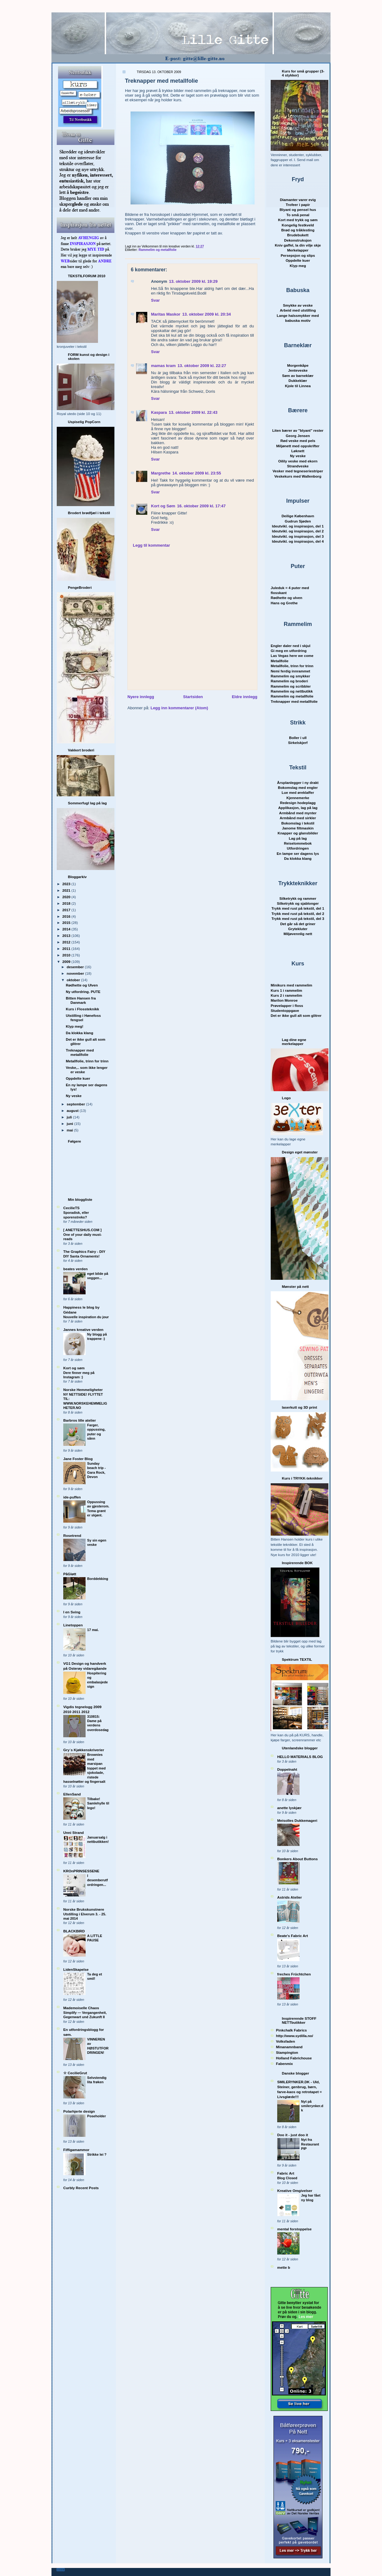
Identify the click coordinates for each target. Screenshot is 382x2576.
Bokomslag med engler (298, 787)
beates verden (75, 1269)
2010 (66, 955)
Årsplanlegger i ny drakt (298, 783)
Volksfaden (285, 2041)
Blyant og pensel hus (298, 210)
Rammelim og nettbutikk (292, 691)
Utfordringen (298, 848)
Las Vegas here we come (292, 656)
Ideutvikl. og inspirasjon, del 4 (298, 541)
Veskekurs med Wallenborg (298, 476)
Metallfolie (279, 661)
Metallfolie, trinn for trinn (87, 1061)
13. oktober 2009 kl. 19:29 (193, 281)
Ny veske (74, 1096)
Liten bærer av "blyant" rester (297, 430)
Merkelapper (298, 250)
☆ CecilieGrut (75, 2073)
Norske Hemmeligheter (83, 1390)
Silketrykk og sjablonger (298, 903)
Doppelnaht (287, 1769)
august (73, 1111)
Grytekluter (297, 929)
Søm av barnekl (297, 376)
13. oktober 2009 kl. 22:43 (193, 412)
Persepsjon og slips (298, 255)
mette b (283, 2267)
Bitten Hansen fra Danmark (81, 1000)
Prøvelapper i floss (287, 1006)
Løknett (297, 451)
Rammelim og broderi (289, 681)
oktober (74, 980)
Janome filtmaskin (298, 828)
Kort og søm (74, 1368)
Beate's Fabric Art (292, 1936)
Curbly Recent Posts (81, 2188)
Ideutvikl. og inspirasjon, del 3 (298, 536)
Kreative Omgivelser (294, 2191)
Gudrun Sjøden (298, 521)
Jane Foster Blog (78, 1459)
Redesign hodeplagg (298, 803)
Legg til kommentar (151, 545)
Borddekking (97, 1579)
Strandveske (298, 466)
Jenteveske (298, 370)
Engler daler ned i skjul (290, 646)
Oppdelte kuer (78, 1078)
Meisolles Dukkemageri (297, 1820)
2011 (66, 949)
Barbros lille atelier (79, 1420)
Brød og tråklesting (297, 230)
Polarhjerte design (79, 2111)
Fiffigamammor (76, 2150)
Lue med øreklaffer (298, 792)
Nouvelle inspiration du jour (86, 1317)
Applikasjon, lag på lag (298, 808)
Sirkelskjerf (298, 743)
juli (70, 1117)
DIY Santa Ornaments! (81, 1256)
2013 (66, 936)
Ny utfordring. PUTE (83, 992)
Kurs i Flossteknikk (82, 1009)
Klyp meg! (74, 1026)
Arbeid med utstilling (298, 310)
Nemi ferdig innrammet (290, 671)
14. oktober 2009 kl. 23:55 (196, 473)
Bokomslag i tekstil (297, 823)
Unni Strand (73, 1832)
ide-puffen (72, 1497)
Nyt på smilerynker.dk (312, 2106)
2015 (66, 923)
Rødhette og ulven (286, 598)
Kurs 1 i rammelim (286, 990)
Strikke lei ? (96, 2154)
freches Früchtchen (294, 1974)
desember (76, 967)
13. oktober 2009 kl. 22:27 (202, 365)
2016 (66, 916)
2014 (66, 929)
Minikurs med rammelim (291, 985)
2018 (66, 903)
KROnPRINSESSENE (81, 1871)
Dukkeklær (298, 380)
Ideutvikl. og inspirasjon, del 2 (298, 531)
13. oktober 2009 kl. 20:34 (206, 314)
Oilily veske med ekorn (298, 461)
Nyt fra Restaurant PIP (310, 2144)
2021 (66, 890)
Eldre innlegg (244, 696)
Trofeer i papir (298, 205)
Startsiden (193, 696)
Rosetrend (72, 1535)
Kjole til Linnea (298, 386)
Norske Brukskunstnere (83, 1909)
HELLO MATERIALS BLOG (300, 1757)
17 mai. (93, 1630)
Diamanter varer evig (298, 200)
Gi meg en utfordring (289, 651)
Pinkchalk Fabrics (291, 2030)
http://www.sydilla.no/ (294, 2036)
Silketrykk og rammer (297, 898)
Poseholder (96, 2116)
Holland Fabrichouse (294, 2058)
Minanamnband (289, 2047)
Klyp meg (298, 266)
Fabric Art (285, 2173)
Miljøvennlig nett (297, 934)
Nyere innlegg (140, 696)
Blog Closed (287, 2178)
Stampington (287, 2052)
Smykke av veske (298, 305)
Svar (155, 300)
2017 (66, 910)
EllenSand (72, 1794)
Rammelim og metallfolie (157, 249)
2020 (66, 897)
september (76, 1104)
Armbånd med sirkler (298, 818)
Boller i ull (298, 738)
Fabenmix (284, 2064)
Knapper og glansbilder (298, 833)
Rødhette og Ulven (82, 985)
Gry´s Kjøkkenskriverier (83, 1750)
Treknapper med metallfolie (80, 1052)
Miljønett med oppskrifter (298, 446)
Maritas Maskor (165, 314)
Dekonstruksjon (297, 240)
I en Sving (71, 1612)
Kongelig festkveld (298, 225)
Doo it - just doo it (292, 2135)
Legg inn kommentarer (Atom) (179, 708)
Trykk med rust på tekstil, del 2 (297, 914)
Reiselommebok (298, 843)
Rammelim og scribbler (291, 686)
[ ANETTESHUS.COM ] (82, 1230)
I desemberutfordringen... (97, 1880)
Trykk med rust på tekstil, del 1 (297, 908)
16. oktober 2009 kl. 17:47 (201, 506)
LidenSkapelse (76, 1969)
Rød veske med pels (297, 441)
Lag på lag (298, 838)
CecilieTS (71, 1208)
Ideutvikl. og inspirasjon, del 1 (298, 526)
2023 (66, 884)
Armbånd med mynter (298, 813)
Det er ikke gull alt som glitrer (296, 1015)
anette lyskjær (289, 1808)
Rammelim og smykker (290, 676)
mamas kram (163, 365)
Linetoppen (73, 1625)
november (76, 973)
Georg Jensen (298, 436)
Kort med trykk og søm (298, 220)
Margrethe (161, 473)
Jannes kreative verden (83, 1329)
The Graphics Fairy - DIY (84, 1251)
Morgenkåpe (298, 365)
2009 (66, 962)
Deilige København (298, 516)
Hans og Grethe (284, 603)
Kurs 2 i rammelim (286, 995)
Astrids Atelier (289, 1897)
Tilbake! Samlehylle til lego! (98, 1803)
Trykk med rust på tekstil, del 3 (297, 918)
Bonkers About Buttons (297, 1859)
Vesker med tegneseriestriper (298, 471)
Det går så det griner (298, 924)
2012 (66, 942)
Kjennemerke (297, 798)
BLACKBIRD (74, 1931)
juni (70, 1124)
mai (70, 1130)
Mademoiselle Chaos (81, 2008)
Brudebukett (298, 235)
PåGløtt (69, 1574)
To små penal (297, 215)
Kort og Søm (163, 506)
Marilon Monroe (284, 1000)
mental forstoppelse (294, 2229)
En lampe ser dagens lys (298, 853)
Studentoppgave (285, 1010)
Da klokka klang (79, 1033)
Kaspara (159, 412)
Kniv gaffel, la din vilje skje (298, 245)
